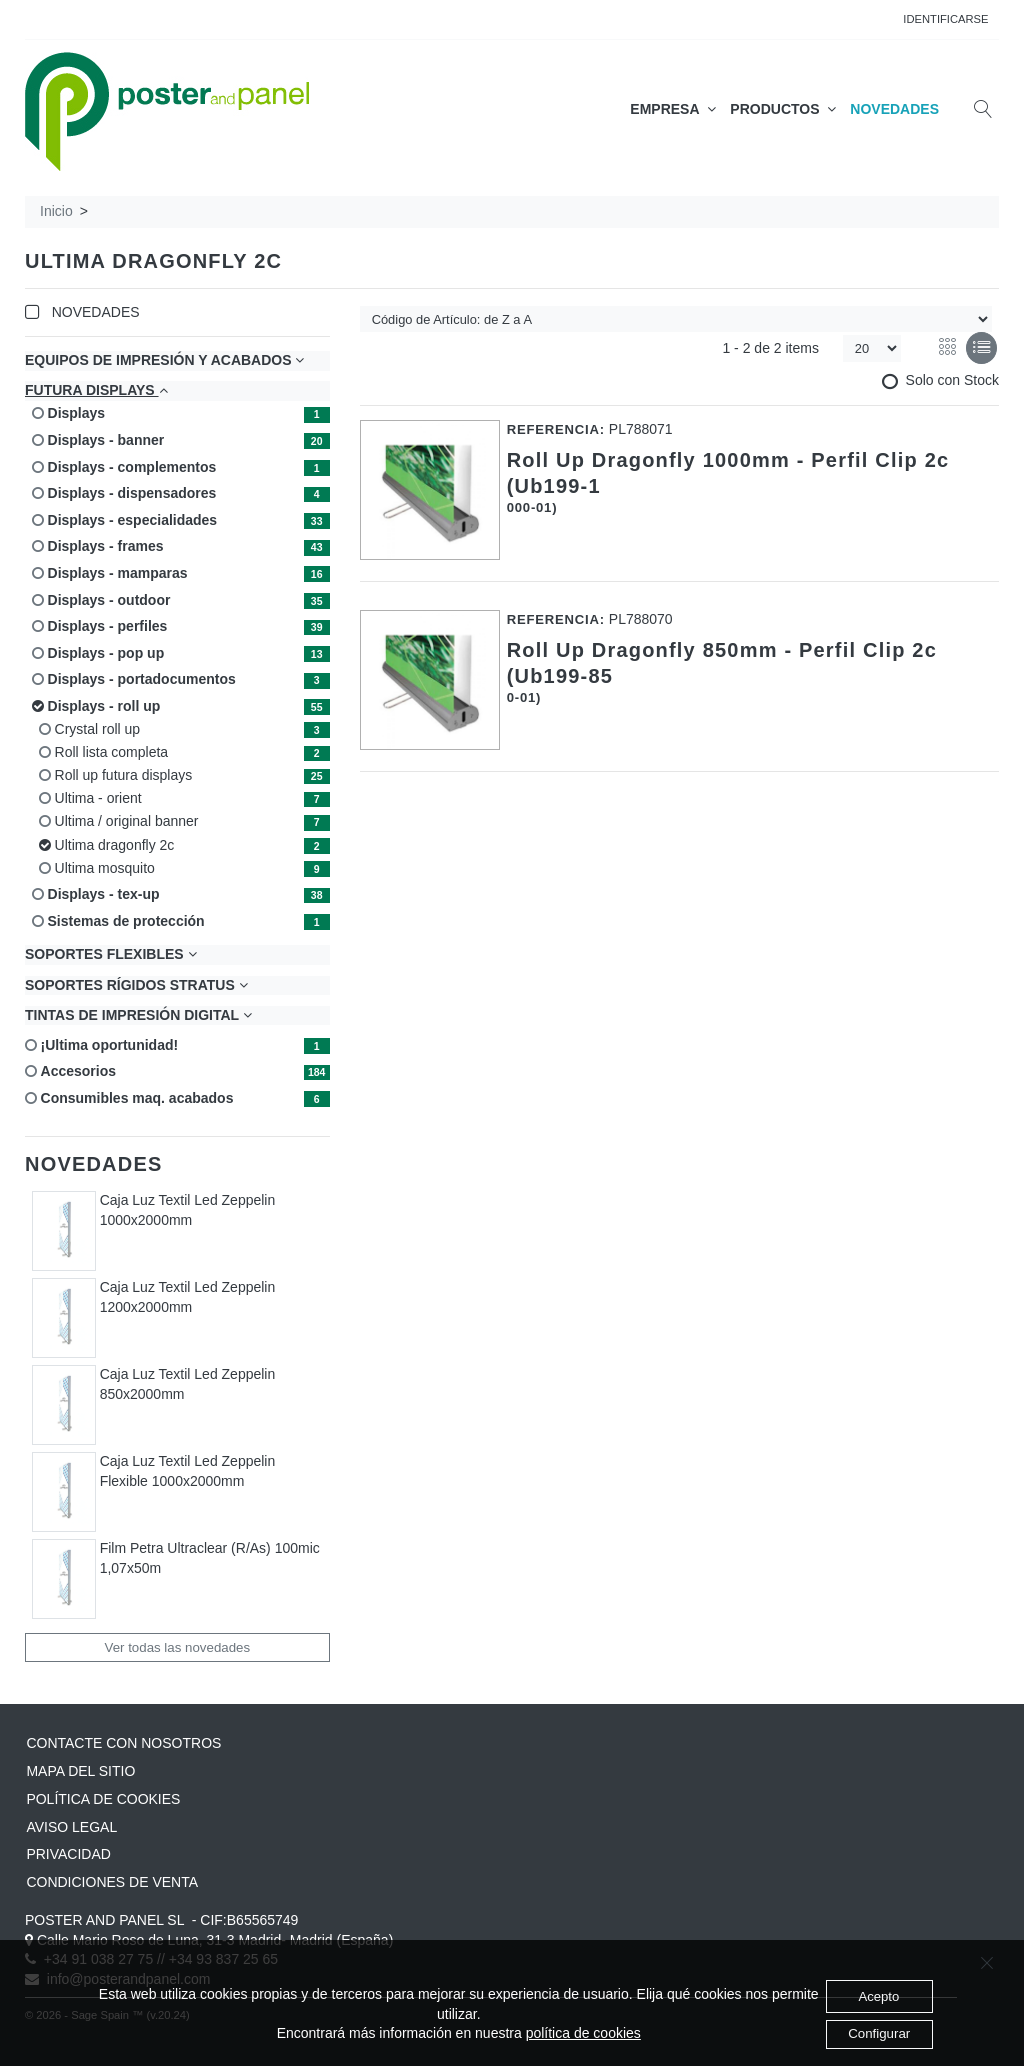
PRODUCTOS (783, 109)
